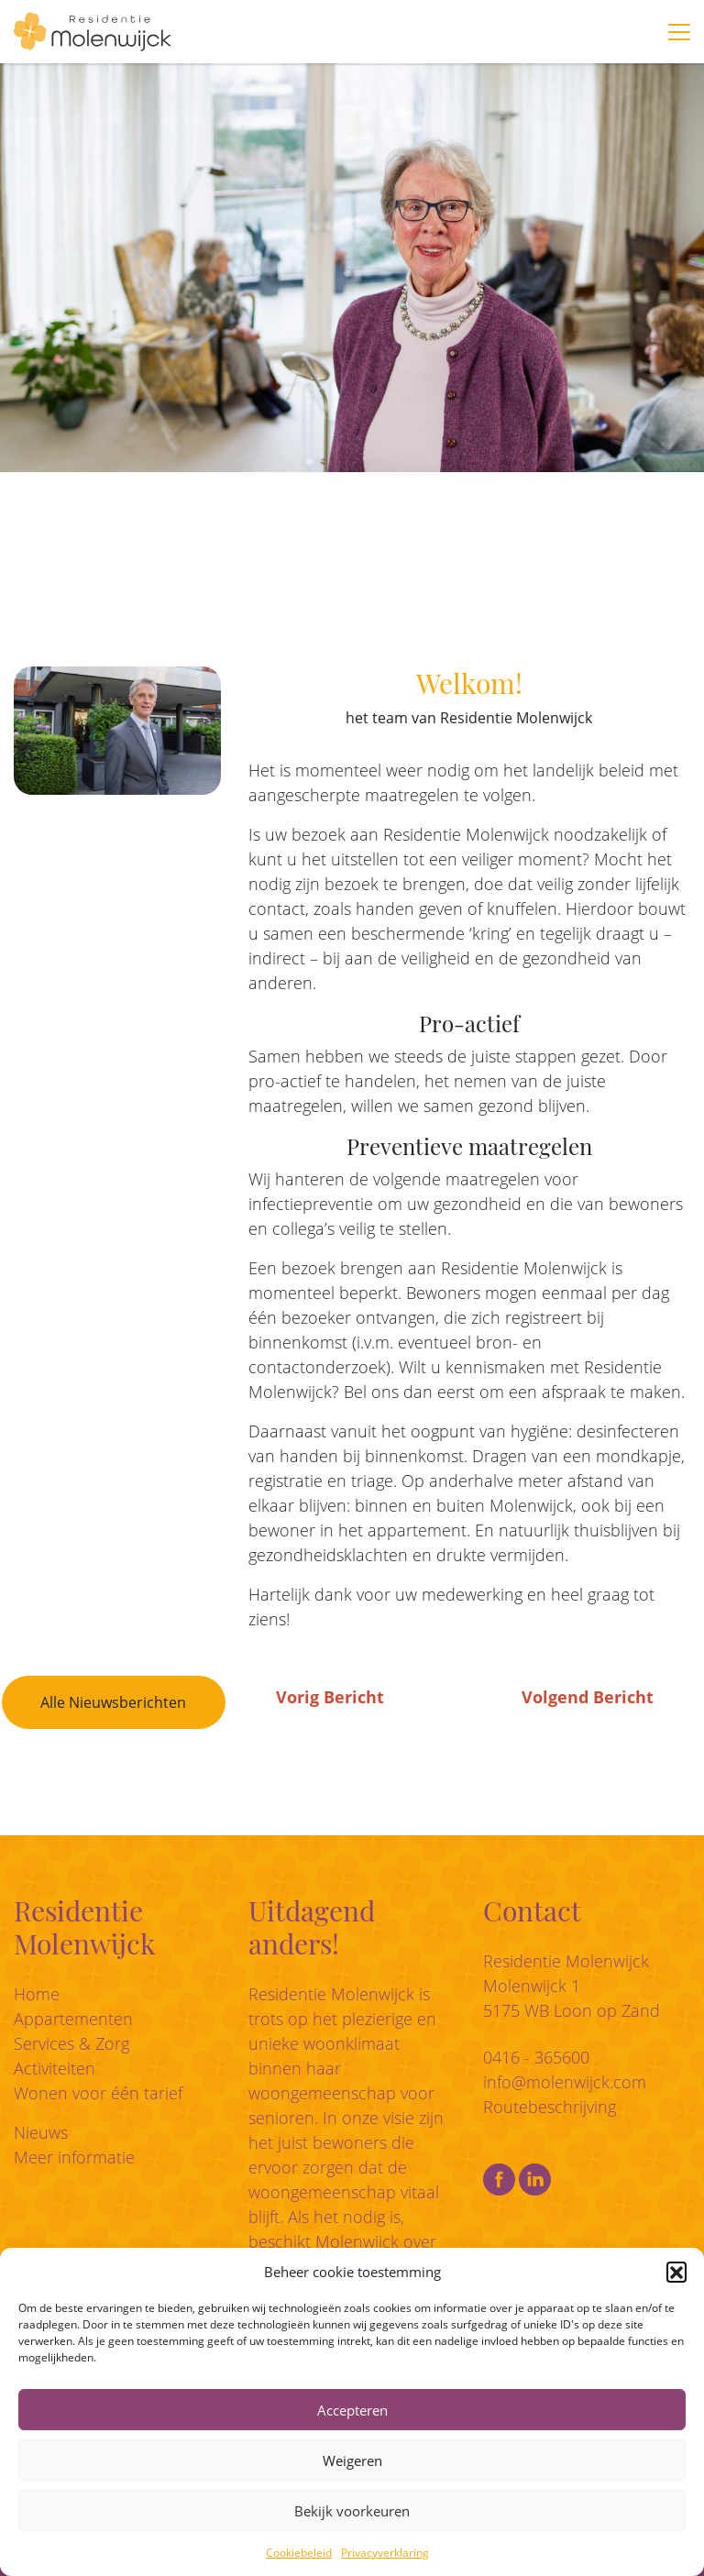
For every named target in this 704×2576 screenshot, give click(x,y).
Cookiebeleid (299, 2552)
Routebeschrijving (549, 2107)
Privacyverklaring (385, 2552)
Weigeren (352, 2460)
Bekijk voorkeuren (352, 2511)
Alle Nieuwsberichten (113, 1702)
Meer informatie (74, 2157)
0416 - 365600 (536, 2057)
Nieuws (41, 2132)
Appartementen (73, 2019)
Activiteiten (54, 2068)
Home (37, 1994)
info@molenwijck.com (564, 2082)
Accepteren (352, 2410)
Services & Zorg (71, 2043)
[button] (676, 2271)
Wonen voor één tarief (98, 2093)
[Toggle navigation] (679, 32)
